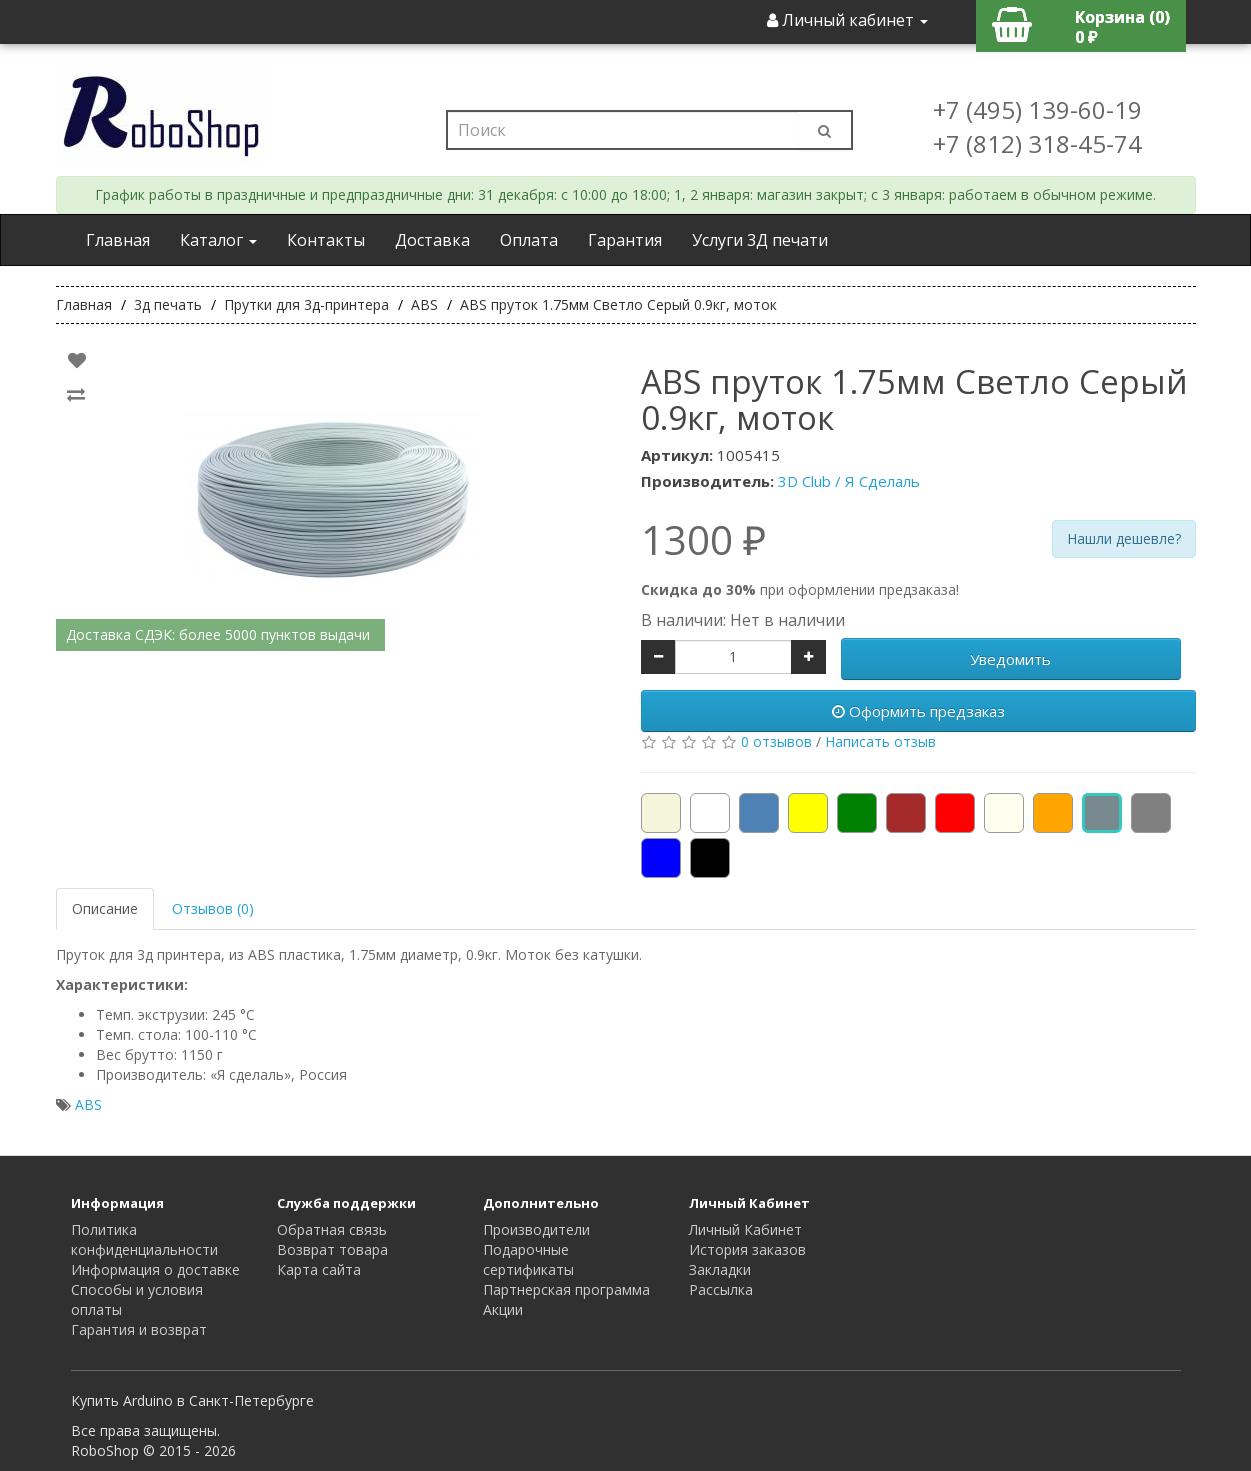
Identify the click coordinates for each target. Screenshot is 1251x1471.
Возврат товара (332, 1249)
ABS (88, 1104)
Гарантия (625, 240)
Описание (105, 908)
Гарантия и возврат (139, 1329)
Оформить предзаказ (918, 711)
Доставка (432, 240)
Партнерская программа (566, 1289)
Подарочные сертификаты (528, 1259)
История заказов (747, 1249)
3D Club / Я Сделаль (849, 481)
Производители (536, 1229)
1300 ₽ (703, 540)
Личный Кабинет (745, 1229)
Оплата (529, 240)
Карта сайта (319, 1269)
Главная (118, 240)
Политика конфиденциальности (144, 1239)
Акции (503, 1309)
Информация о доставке (155, 1269)
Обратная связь (332, 1229)
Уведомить (1010, 659)
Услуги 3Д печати (760, 240)
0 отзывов (776, 741)
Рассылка (721, 1289)
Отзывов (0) (213, 908)
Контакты (326, 240)
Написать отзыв (880, 741)
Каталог (218, 240)
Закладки (720, 1269)
